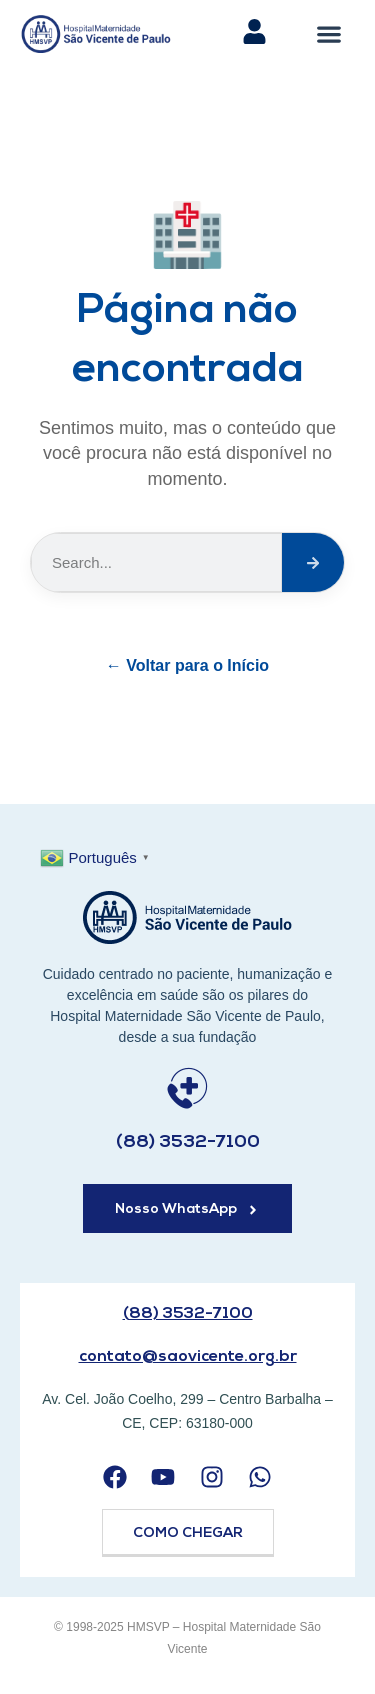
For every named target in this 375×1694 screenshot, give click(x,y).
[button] (328, 33)
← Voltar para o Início (187, 665)
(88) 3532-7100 (188, 1142)
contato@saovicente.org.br (188, 1357)
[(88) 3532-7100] (187, 1088)
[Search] (313, 562)
